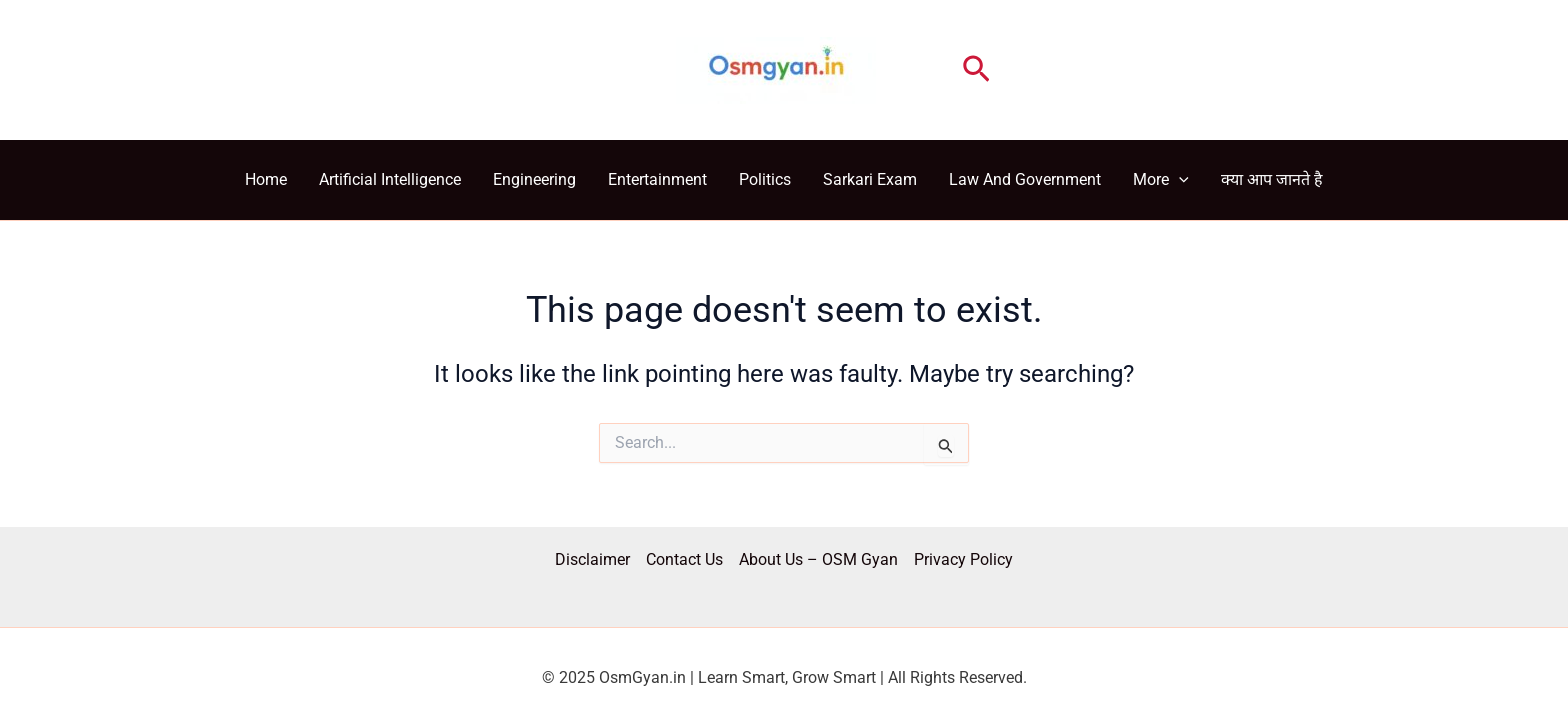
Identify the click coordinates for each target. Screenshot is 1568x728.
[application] (1179, 180)
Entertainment (657, 179)
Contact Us (684, 559)
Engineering (534, 179)
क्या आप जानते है (1272, 179)
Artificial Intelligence (390, 179)
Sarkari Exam (870, 179)
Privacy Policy (963, 559)
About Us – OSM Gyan (818, 559)
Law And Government (1025, 179)
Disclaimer (592, 559)
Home (266, 179)
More (1161, 180)
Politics (765, 179)
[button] (976, 70)
